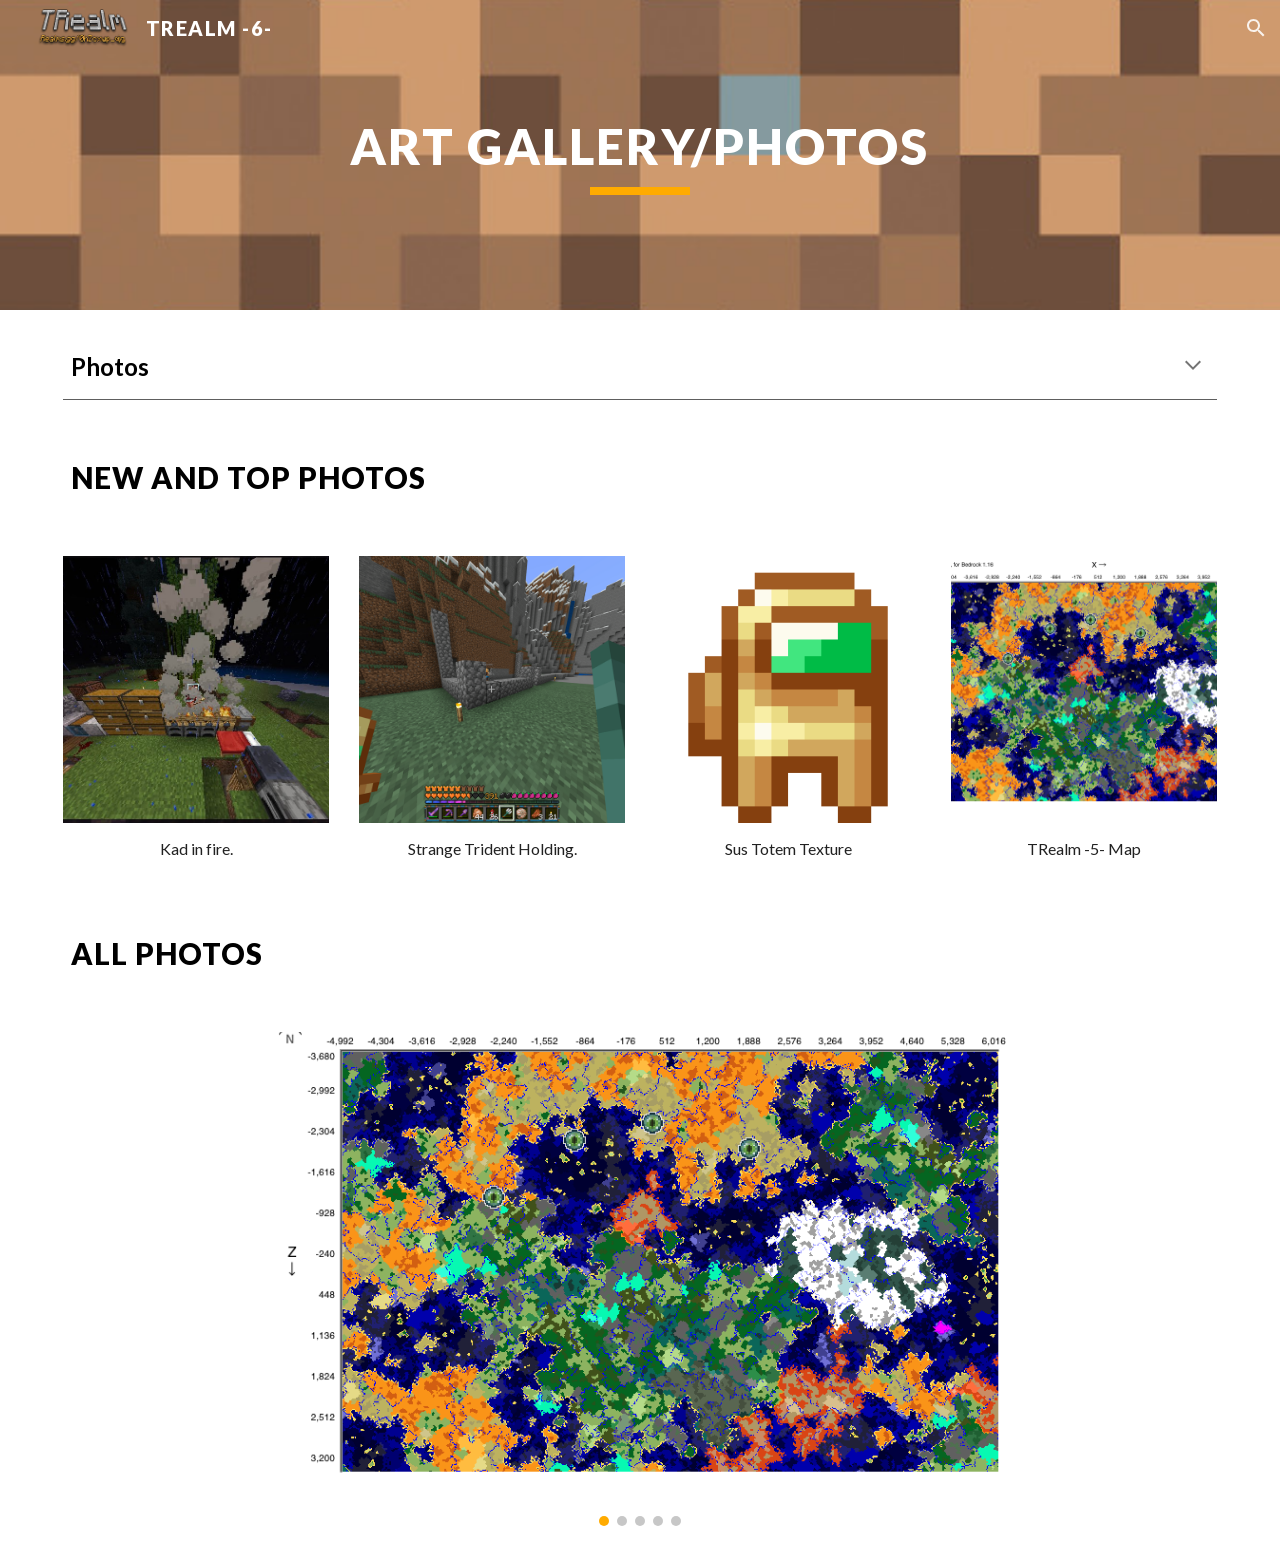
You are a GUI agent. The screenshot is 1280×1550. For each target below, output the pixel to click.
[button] (1256, 28)
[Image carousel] (640, 1279)
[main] (640, 155)
